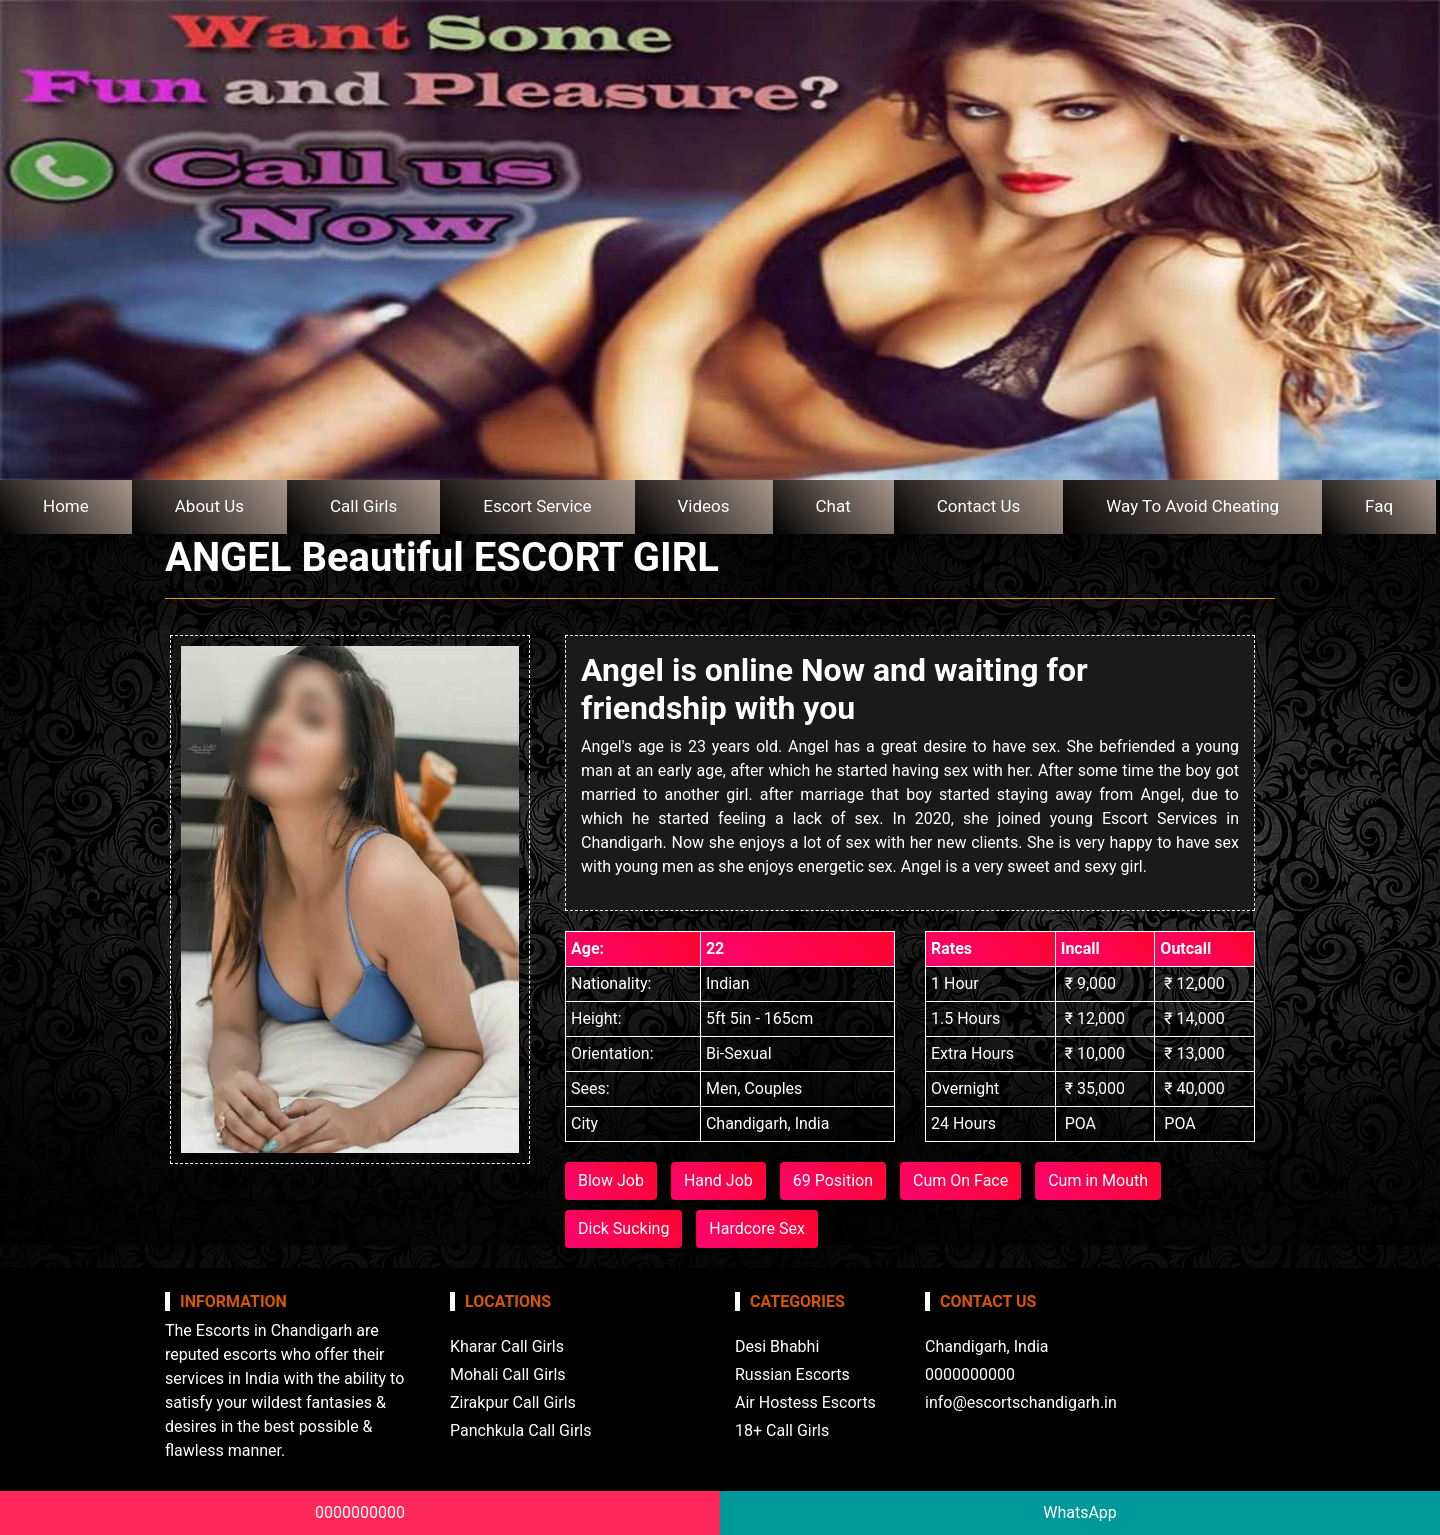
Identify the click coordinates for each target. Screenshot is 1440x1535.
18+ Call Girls (782, 1430)
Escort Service (537, 506)
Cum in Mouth (1098, 1180)
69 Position (833, 1180)
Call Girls (363, 506)
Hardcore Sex (757, 1228)
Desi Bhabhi (777, 1346)
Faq (1379, 506)
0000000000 (360, 1512)
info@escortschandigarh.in (1021, 1402)
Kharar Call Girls (507, 1346)
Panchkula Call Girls (520, 1430)
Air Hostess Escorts (805, 1402)
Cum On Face (960, 1180)
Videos (704, 506)
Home (66, 506)
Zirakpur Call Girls (513, 1402)
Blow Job (611, 1180)
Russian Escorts (792, 1374)
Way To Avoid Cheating (1192, 506)
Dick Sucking (623, 1228)
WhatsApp (1080, 1512)
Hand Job (718, 1180)
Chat (833, 506)
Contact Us (978, 506)
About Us (209, 506)
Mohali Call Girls (508, 1374)
